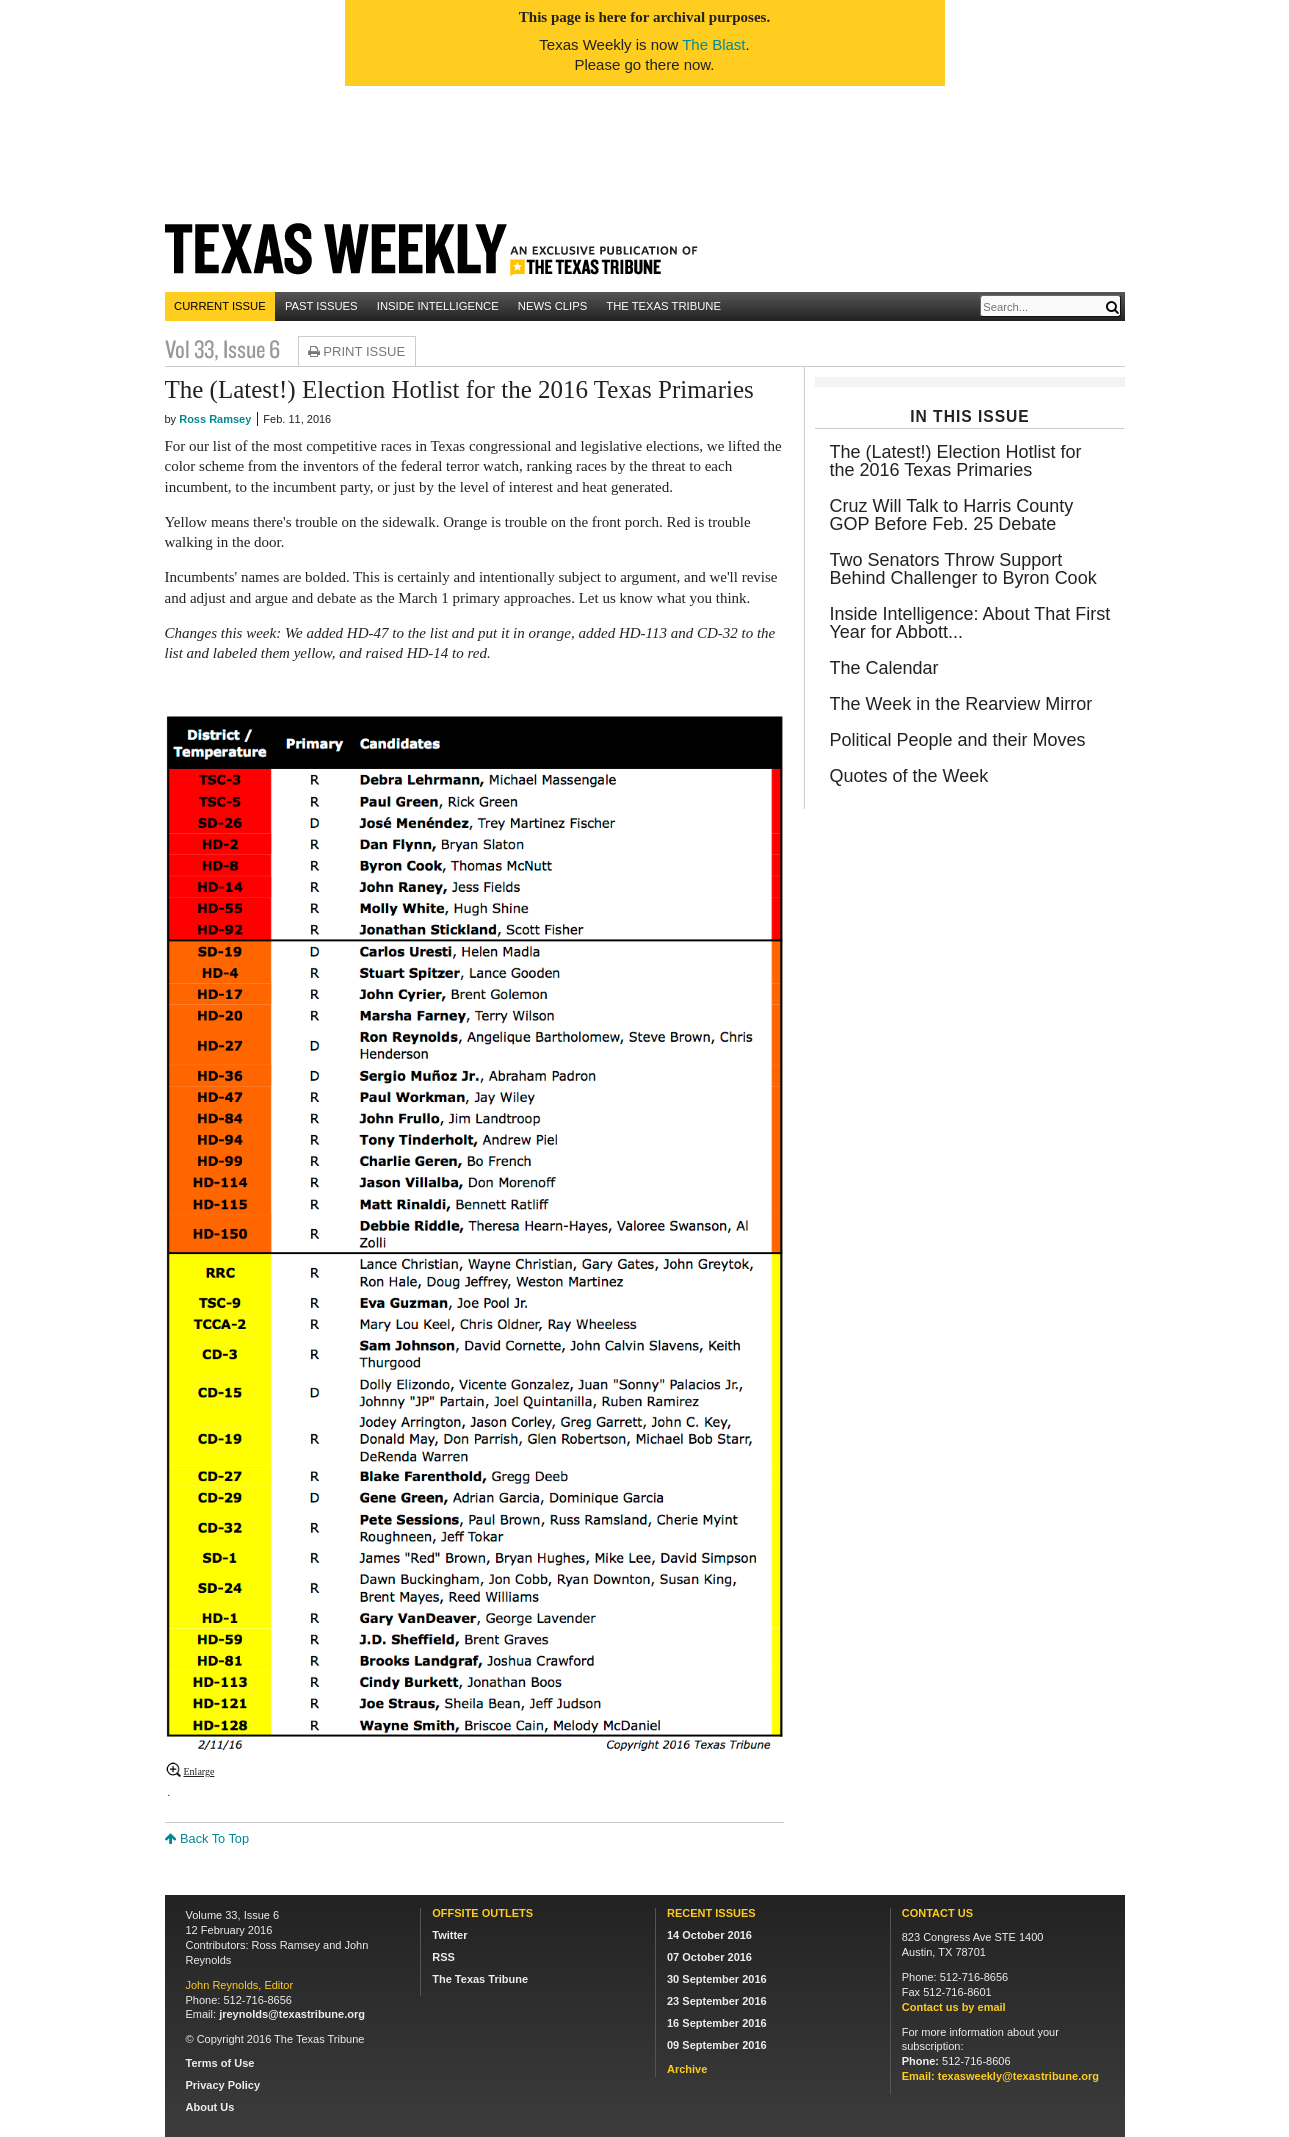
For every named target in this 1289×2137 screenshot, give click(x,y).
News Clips (552, 306)
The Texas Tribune (663, 306)
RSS (443, 1957)
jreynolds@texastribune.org (292, 2014)
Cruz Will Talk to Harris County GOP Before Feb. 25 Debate (951, 515)
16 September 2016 (717, 2023)
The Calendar (883, 668)
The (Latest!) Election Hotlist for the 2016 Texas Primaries (955, 461)
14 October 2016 (709, 1935)
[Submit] (1112, 307)
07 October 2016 (709, 1957)
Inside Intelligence (438, 306)
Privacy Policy (223, 2085)
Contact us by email (954, 2007)
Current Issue (220, 306)
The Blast (713, 44)
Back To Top (207, 1838)
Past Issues (321, 306)
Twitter (449, 1935)
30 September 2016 (717, 1979)
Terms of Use (220, 2063)
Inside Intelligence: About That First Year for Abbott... (969, 623)
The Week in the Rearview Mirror (960, 704)
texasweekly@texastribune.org (1018, 2076)
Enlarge (199, 1771)
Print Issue (354, 351)
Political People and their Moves (957, 740)
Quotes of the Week (908, 776)
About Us (210, 2107)
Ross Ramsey (215, 419)
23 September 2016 (717, 2001)
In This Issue (970, 416)
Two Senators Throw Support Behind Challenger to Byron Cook (962, 569)
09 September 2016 (717, 2045)
